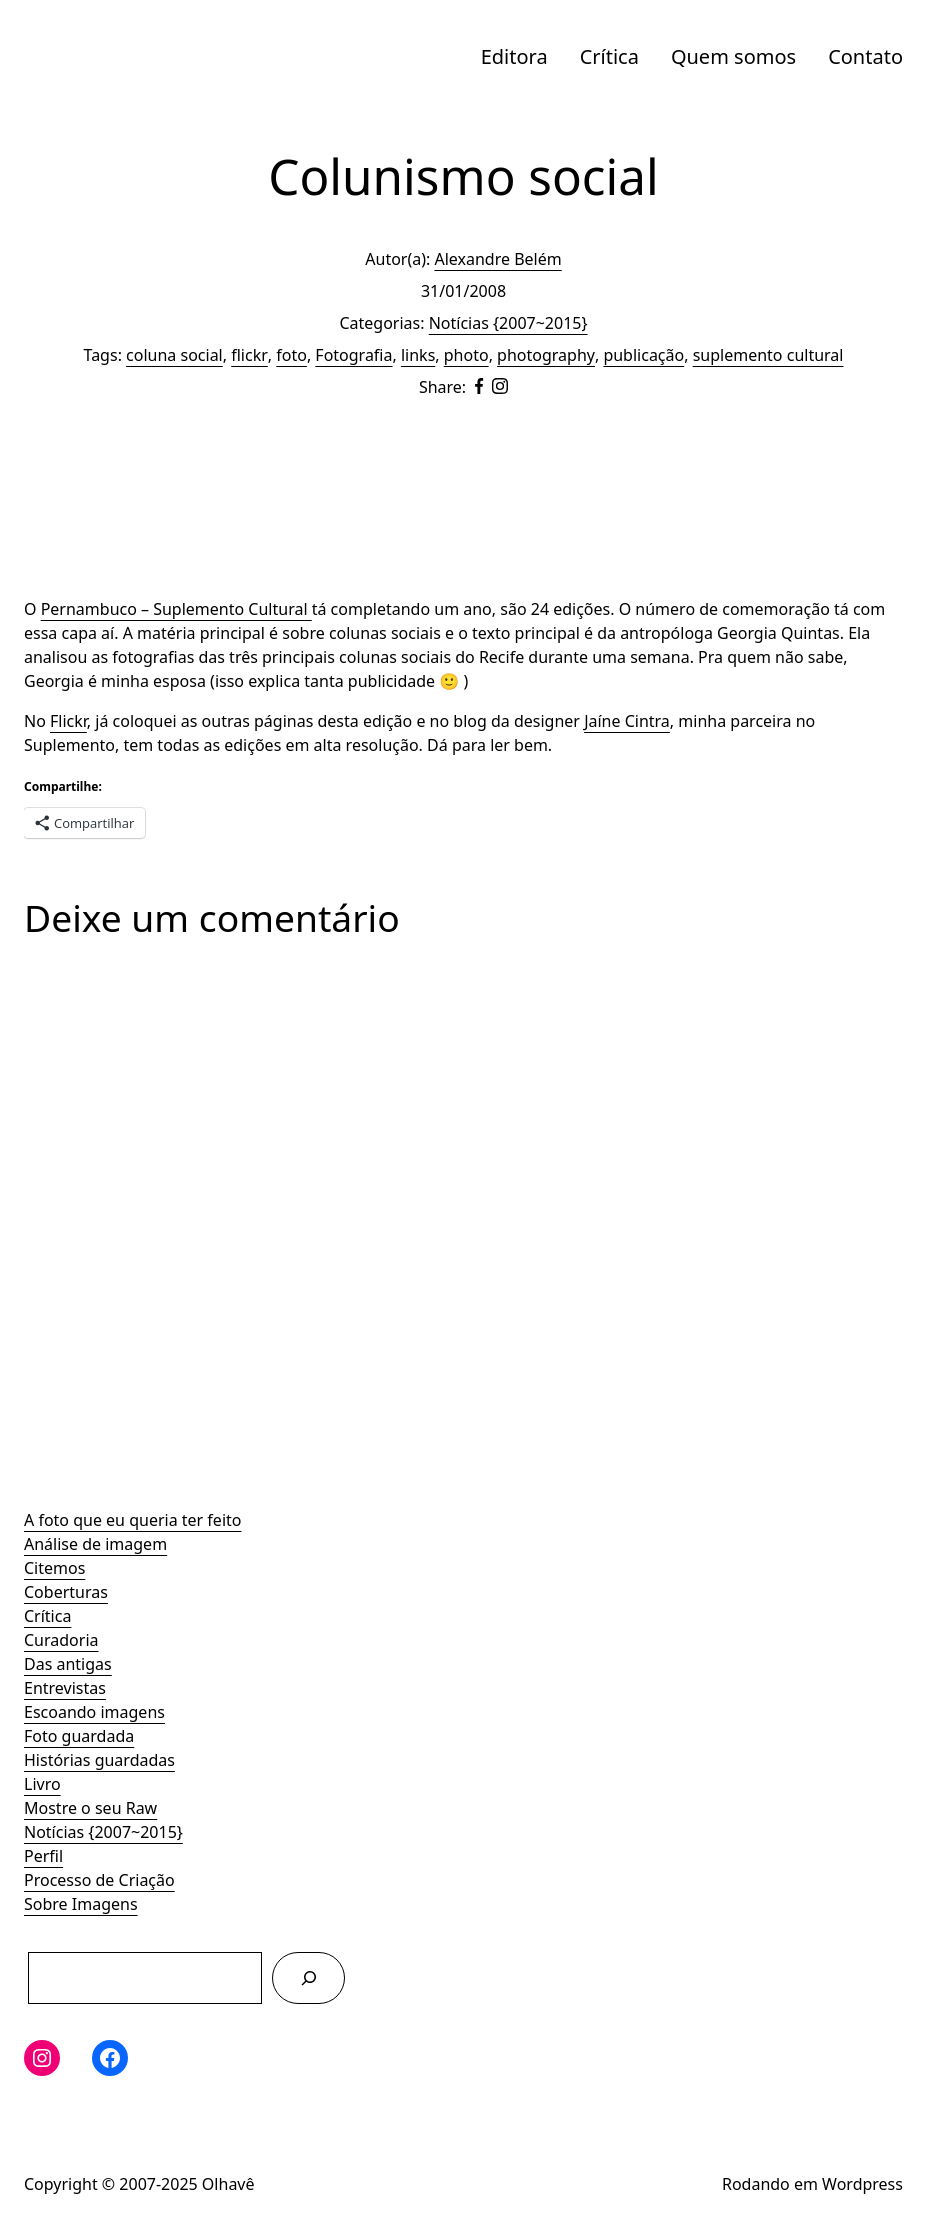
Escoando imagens (94, 1712)
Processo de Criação (99, 1880)
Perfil (43, 1856)
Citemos (54, 1568)
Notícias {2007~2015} (103, 1832)
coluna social (174, 355)
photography (546, 355)
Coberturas (66, 1592)
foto (291, 355)
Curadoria (61, 1640)
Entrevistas (65, 1688)
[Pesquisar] (308, 1977)
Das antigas (68, 1664)
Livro (42, 1784)
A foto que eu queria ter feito (132, 1520)
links (418, 355)
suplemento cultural (768, 355)
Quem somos (733, 56)
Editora (514, 56)
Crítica (609, 56)
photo (466, 355)
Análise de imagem (95, 1544)
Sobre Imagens (81, 1904)
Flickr (68, 721)
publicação (643, 355)
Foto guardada (79, 1736)
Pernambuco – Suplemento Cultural (176, 609)
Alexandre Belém (497, 259)
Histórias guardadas (99, 1760)
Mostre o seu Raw (90, 1808)
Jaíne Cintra (627, 721)
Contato (865, 56)
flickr (249, 355)
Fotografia (353, 355)
